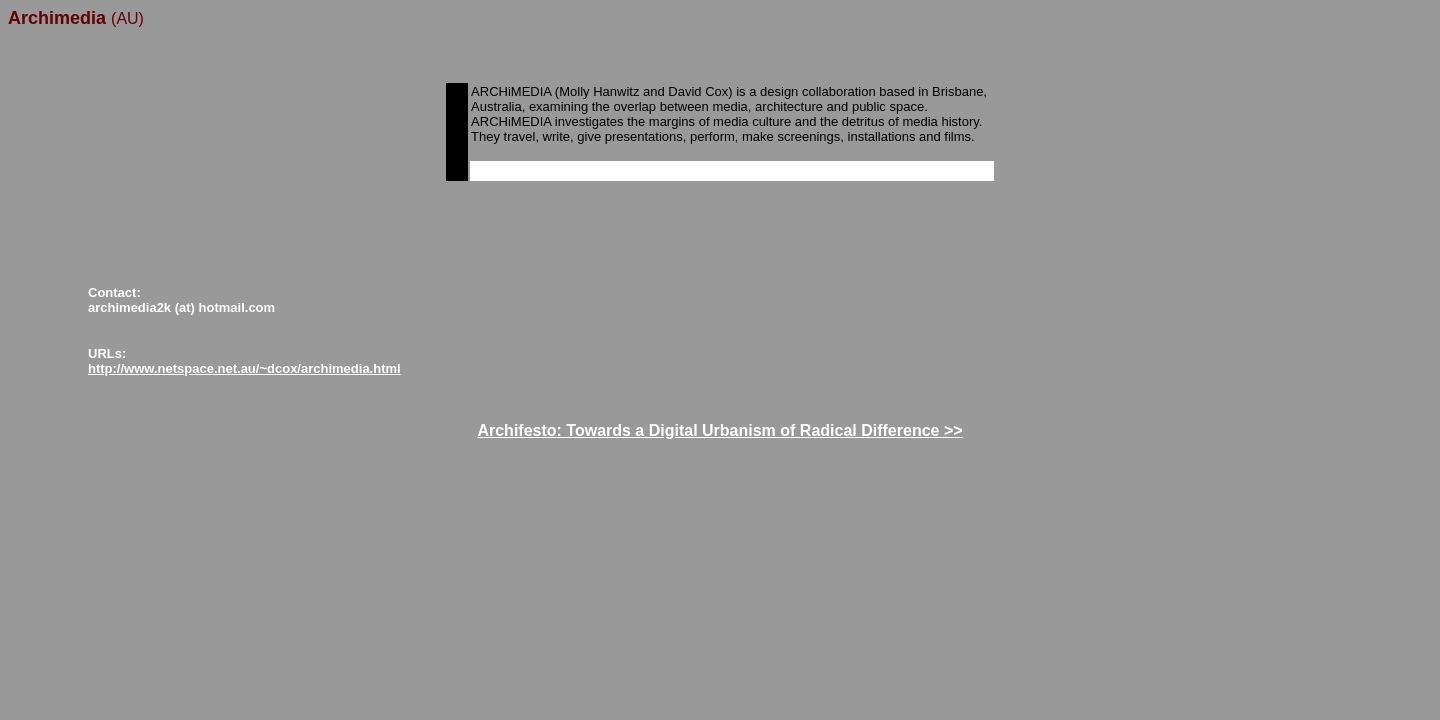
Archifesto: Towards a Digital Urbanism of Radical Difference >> (719, 430)
